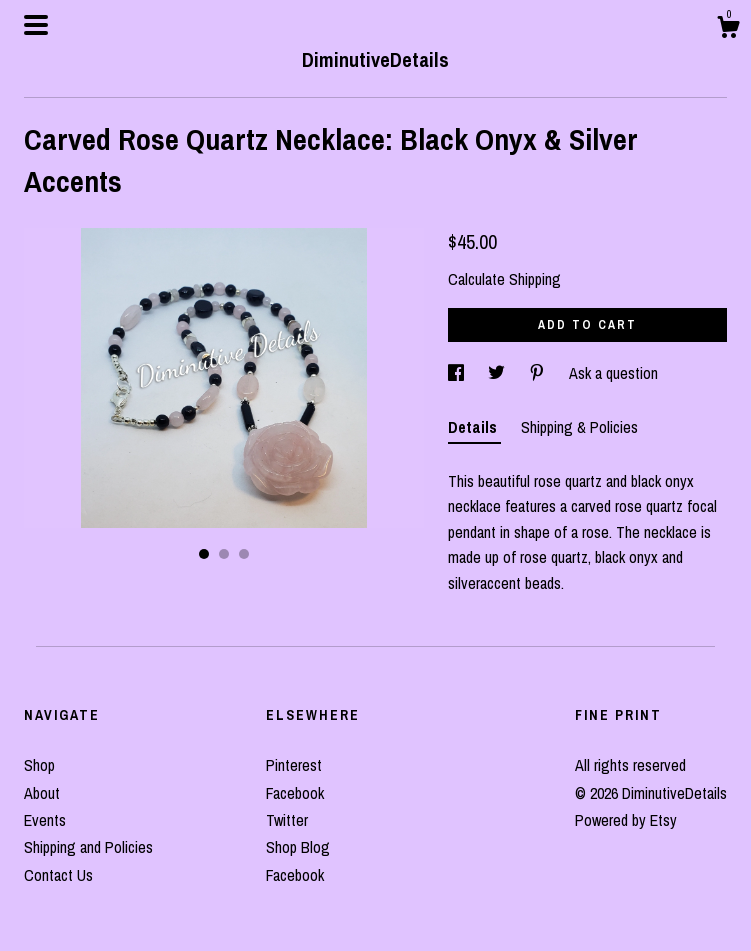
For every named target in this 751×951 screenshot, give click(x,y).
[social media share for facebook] (458, 373)
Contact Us (58, 875)
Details (474, 427)
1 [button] (204, 554)
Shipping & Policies (579, 427)
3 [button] (244, 554)
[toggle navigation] (36, 25)
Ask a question (613, 373)
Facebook (295, 793)
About (42, 793)
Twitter (287, 820)
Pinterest (294, 765)
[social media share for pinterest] (539, 373)
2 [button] (224, 554)
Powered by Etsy (626, 820)
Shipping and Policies (88, 847)
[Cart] (728, 30)
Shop (39, 765)
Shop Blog (298, 847)
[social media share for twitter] (498, 373)
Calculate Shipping (504, 279)
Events (45, 820)
